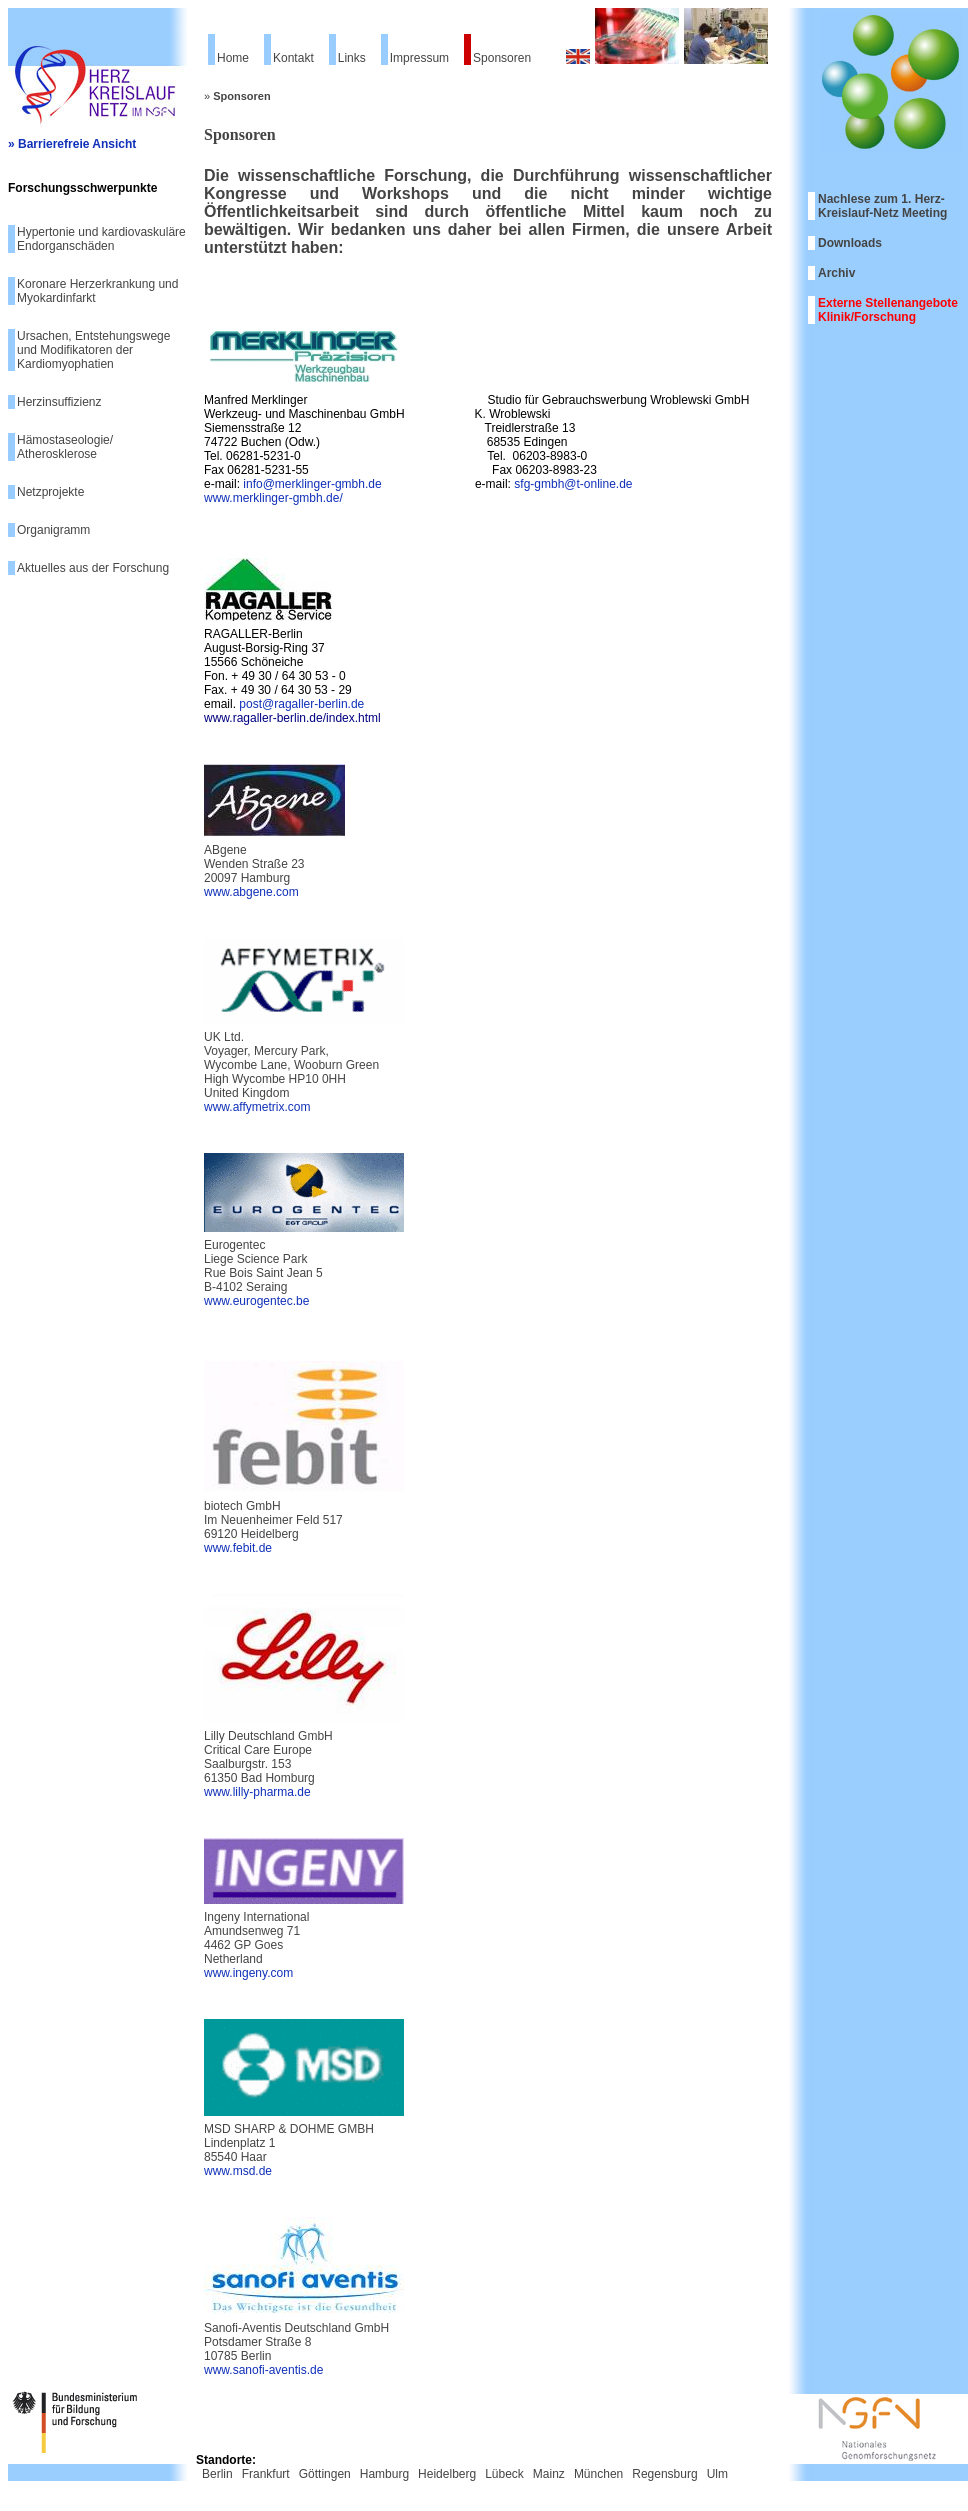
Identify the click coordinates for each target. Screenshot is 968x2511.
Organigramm (53, 530)
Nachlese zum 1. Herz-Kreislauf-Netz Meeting (882, 206)
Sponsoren (502, 58)
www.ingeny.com (248, 1973)
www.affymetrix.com (257, 1107)
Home (233, 58)
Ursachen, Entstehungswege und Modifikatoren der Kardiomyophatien (93, 350)
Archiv (836, 273)
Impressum (419, 58)
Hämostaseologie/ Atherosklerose (65, 447)
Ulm (717, 2474)
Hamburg (384, 2474)
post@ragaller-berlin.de (301, 704)
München (598, 2474)
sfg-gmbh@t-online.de (573, 484)
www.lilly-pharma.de (257, 1792)
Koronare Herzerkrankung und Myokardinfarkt (97, 291)
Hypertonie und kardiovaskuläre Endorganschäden (101, 239)
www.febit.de (238, 1548)
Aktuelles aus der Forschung (93, 568)
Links (352, 58)
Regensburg (664, 2474)
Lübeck (504, 2474)
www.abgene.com (251, 892)
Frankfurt (266, 2474)
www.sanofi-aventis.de (263, 2370)
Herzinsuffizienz (59, 402)
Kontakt (293, 58)
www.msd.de (238, 2171)
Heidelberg (447, 2474)
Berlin (217, 2474)
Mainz (549, 2474)
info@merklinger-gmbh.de (312, 484)
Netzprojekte (50, 492)
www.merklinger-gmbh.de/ (273, 498)
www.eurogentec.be (256, 1301)
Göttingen (325, 2474)
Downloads (850, 243)
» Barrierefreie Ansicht (72, 144)
